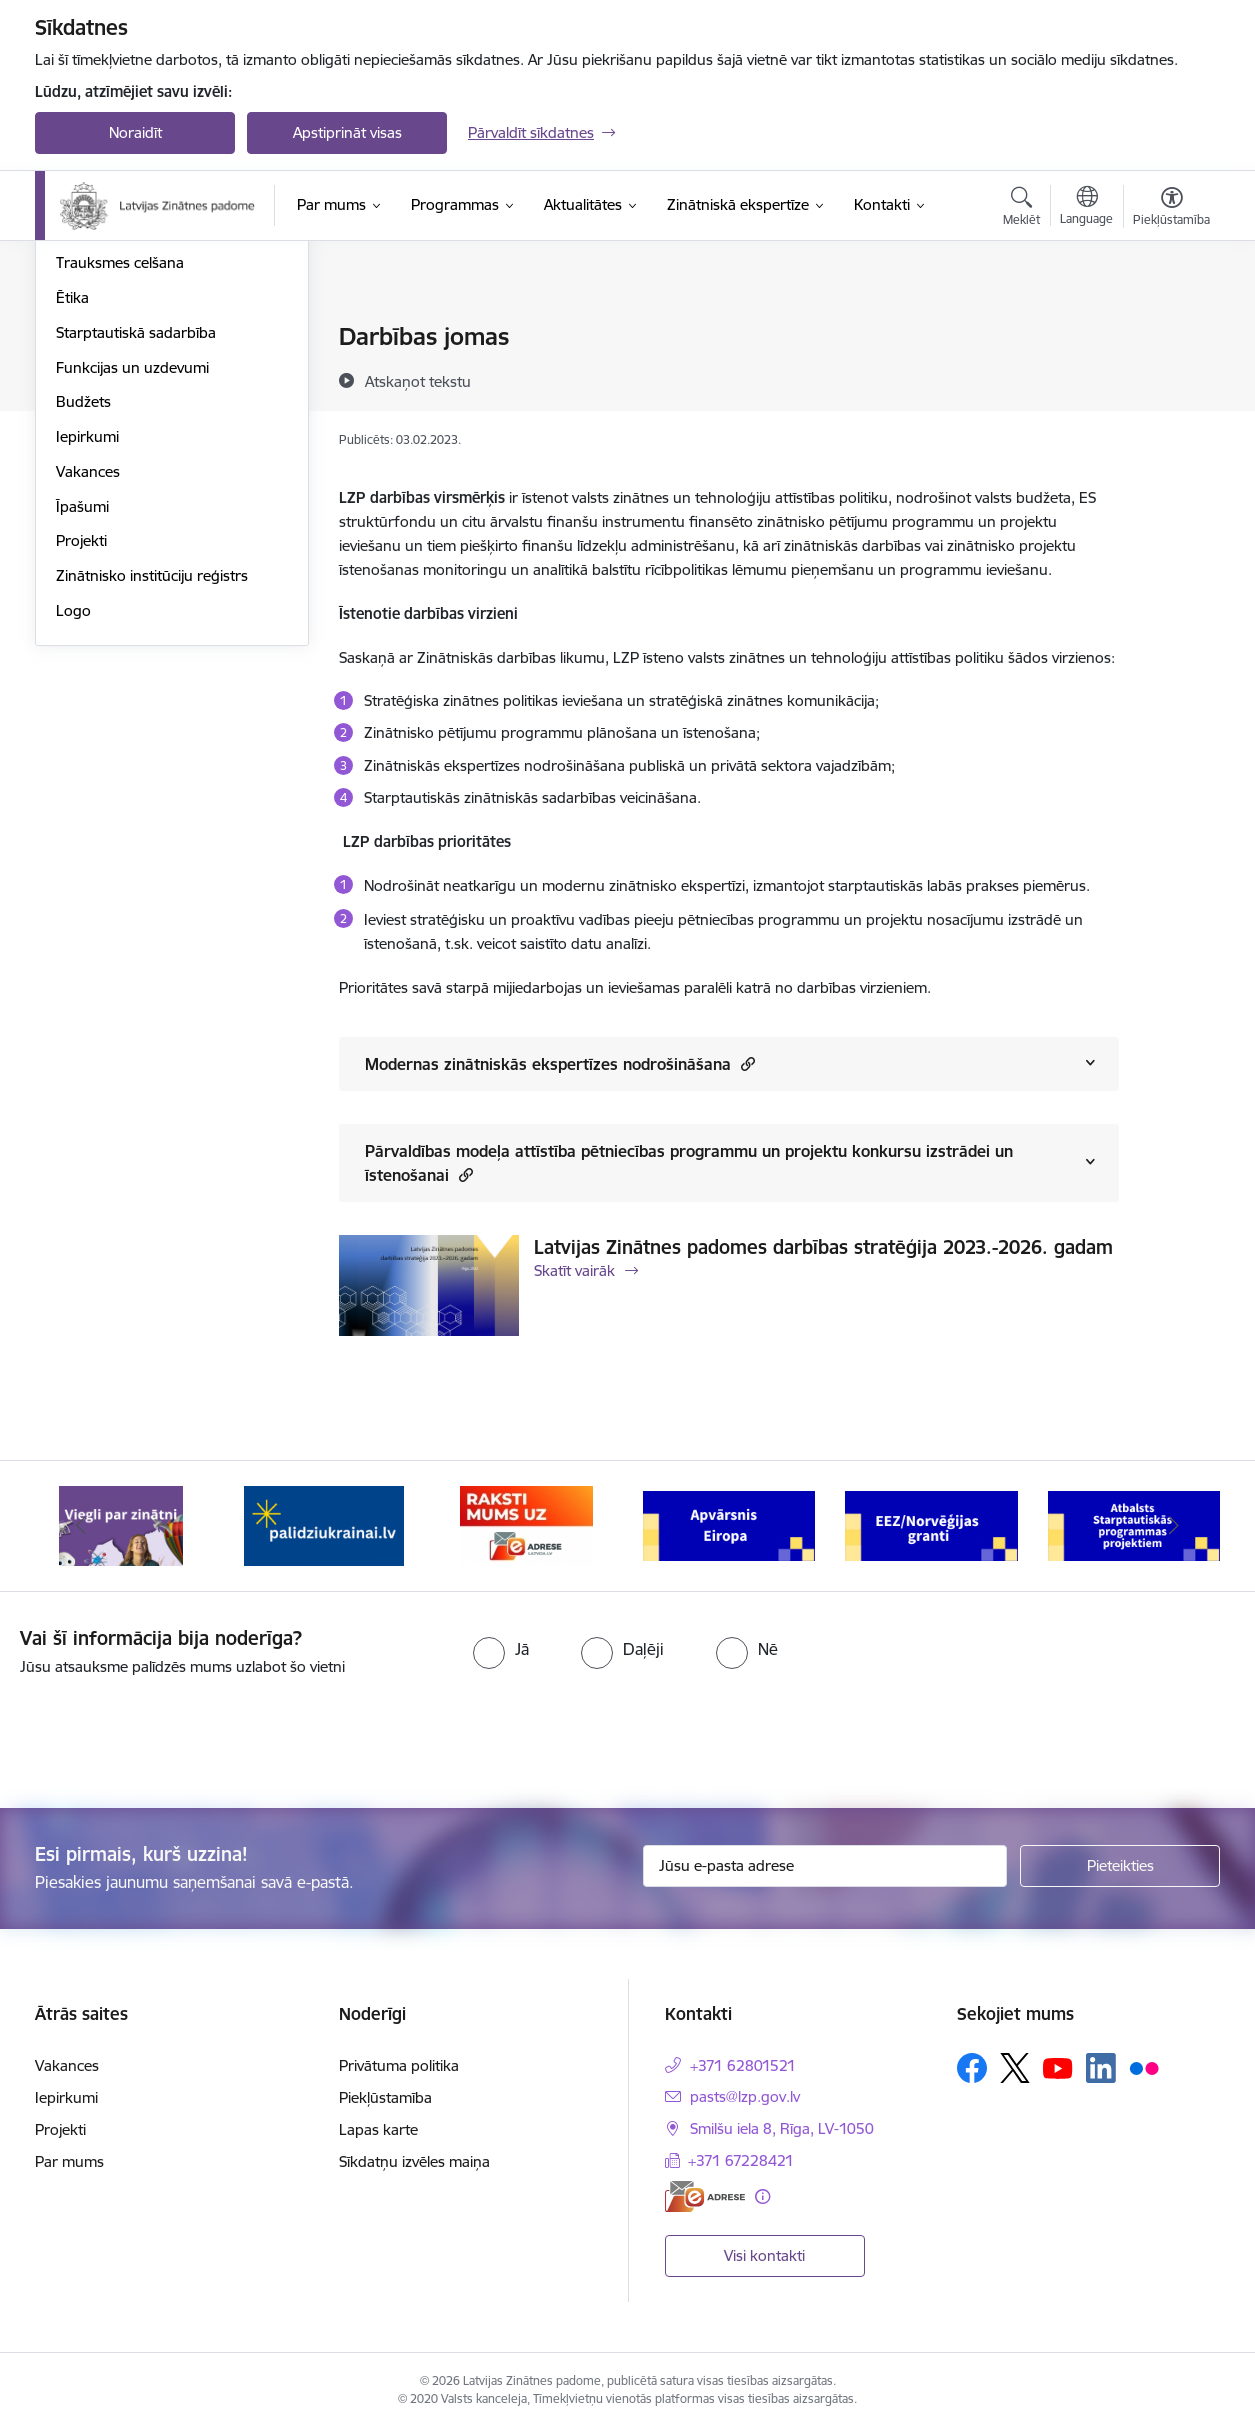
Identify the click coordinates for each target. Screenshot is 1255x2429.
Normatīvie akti (106, 442)
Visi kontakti (764, 2255)
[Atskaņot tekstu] (418, 381)
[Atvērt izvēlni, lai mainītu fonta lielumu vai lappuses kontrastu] (1171, 209)
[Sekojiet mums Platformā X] (1015, 2068)
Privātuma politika (399, 2065)
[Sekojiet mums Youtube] (1058, 2067)
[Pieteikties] (1120, 1866)
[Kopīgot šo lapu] (1171, 378)
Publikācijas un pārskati (134, 407)
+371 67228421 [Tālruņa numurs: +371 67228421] (741, 2160)
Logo (73, 824)
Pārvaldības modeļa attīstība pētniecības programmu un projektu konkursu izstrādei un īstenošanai (689, 1163)
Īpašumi (82, 720)
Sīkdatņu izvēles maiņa (414, 2161)
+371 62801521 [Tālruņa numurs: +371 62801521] (743, 2065)
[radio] (501, 1649)
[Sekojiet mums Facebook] (972, 2068)
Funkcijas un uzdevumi (132, 581)
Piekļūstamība (385, 2097)
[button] (745, 1063)
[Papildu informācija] (762, 2196)
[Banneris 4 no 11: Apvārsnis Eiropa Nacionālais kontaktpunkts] (729, 1524)
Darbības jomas (108, 372)
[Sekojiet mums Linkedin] (1101, 2068)
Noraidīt (135, 132)
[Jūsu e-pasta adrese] (825, 1866)
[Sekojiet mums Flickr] (1144, 2067)
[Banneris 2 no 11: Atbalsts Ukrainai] (324, 1524)
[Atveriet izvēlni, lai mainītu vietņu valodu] (1086, 208)
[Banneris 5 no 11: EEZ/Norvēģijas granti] (931, 1524)
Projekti (81, 754)
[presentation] (167, 1734)
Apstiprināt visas (347, 132)
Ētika (72, 511)
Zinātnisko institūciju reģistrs (152, 789)
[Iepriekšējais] (81, 1526)
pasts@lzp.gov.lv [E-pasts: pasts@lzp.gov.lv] (745, 2096)
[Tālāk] (1175, 1526)
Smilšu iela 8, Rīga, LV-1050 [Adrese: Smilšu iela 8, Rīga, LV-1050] (782, 2128)
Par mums (69, 2161)
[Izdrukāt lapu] (1171, 328)
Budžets (83, 615)
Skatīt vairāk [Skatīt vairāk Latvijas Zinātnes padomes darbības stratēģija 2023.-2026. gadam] (574, 1270)
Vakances (88, 685)
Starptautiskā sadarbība (136, 546)
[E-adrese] (705, 2196)
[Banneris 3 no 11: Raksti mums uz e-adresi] (526, 1524)
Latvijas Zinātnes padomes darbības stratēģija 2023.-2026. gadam (823, 1247)
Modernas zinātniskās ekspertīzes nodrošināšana (560, 1063)
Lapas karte (378, 2129)
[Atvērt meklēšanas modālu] (1021, 209)
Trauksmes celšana (120, 476)
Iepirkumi (87, 650)
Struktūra (88, 337)
